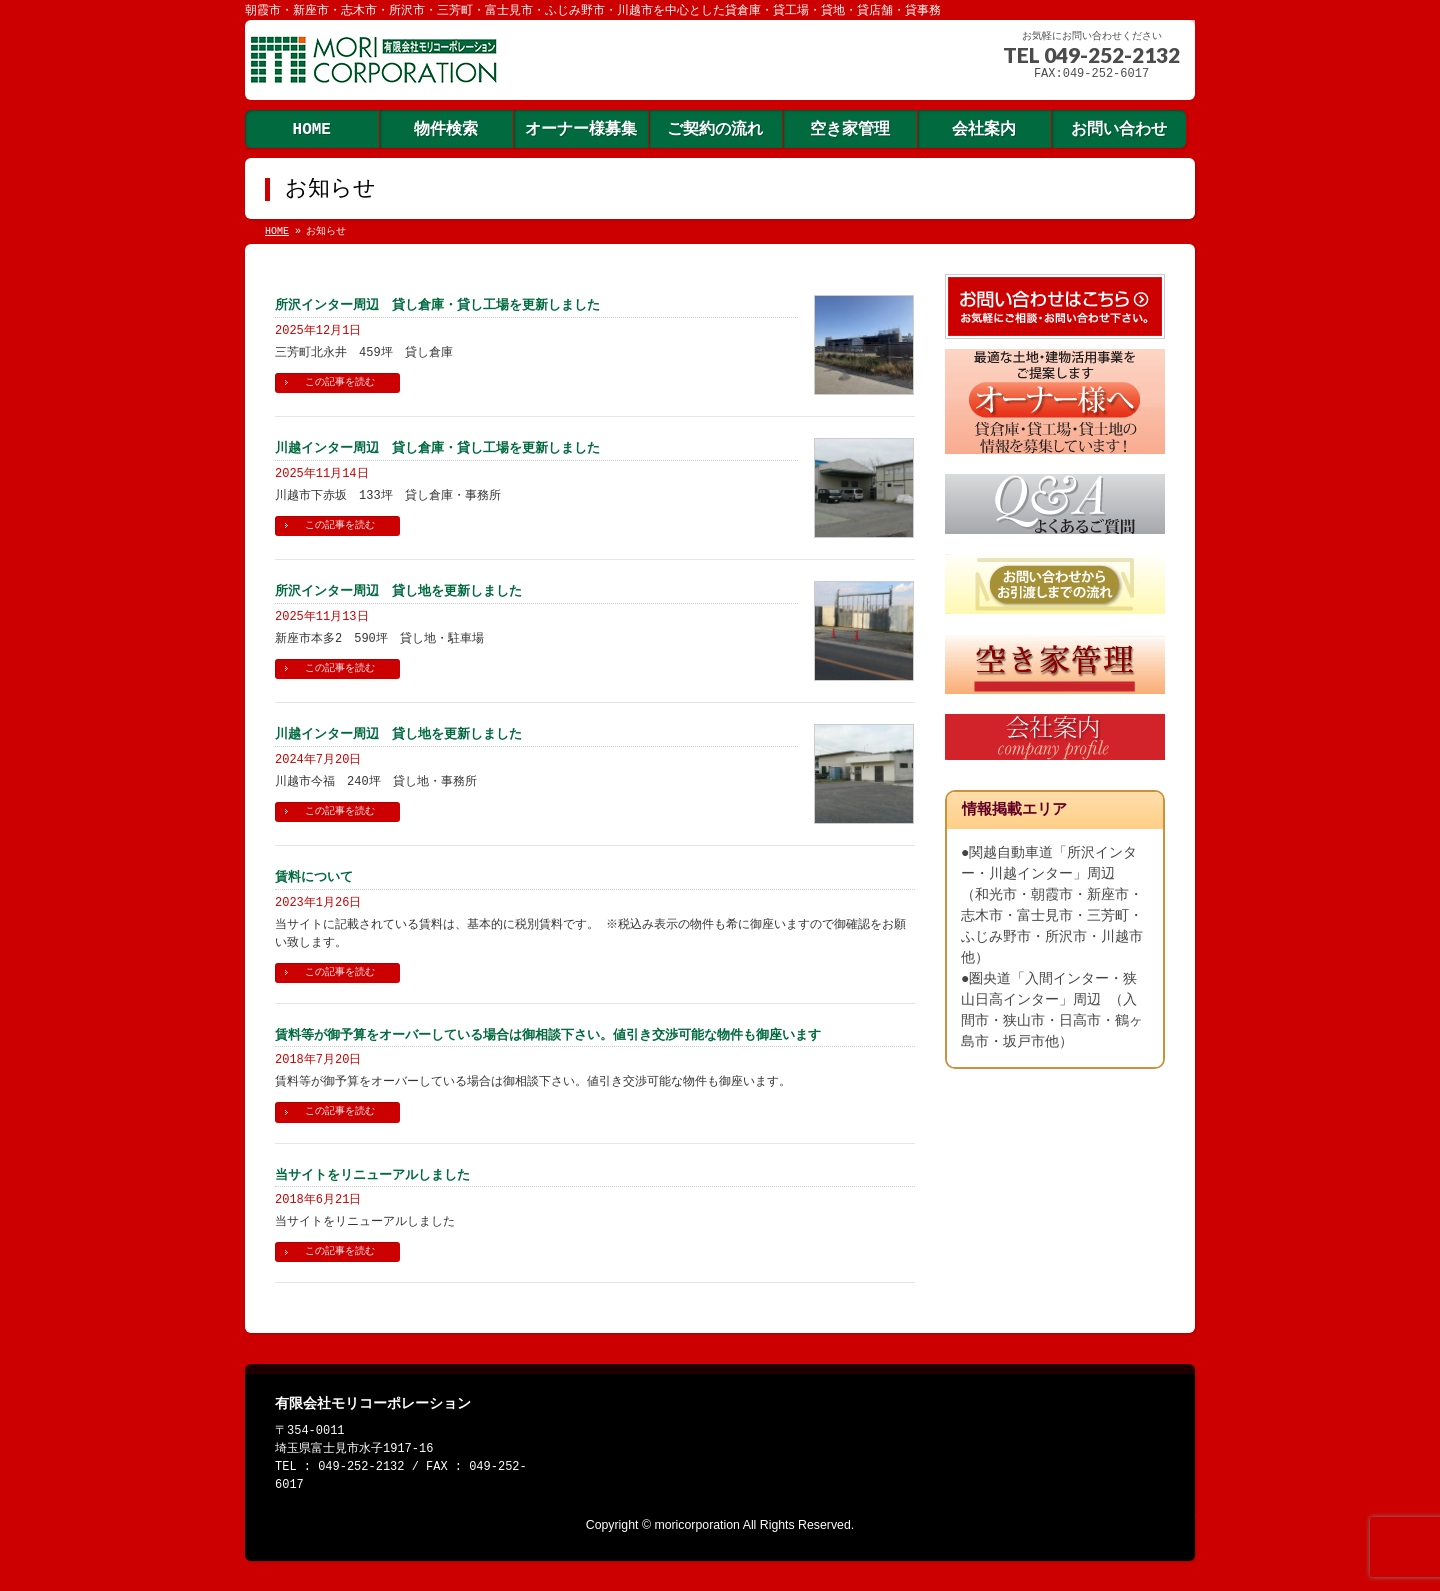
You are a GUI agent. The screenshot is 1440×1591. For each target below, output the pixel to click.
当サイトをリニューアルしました (372, 1174)
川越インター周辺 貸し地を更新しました (398, 733)
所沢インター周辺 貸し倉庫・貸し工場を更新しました (437, 304)
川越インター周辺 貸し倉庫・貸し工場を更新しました (437, 447)
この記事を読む (340, 382)
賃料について (314, 876)
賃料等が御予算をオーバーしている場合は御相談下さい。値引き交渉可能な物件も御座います (548, 1034)
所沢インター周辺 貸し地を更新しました (398, 590)
